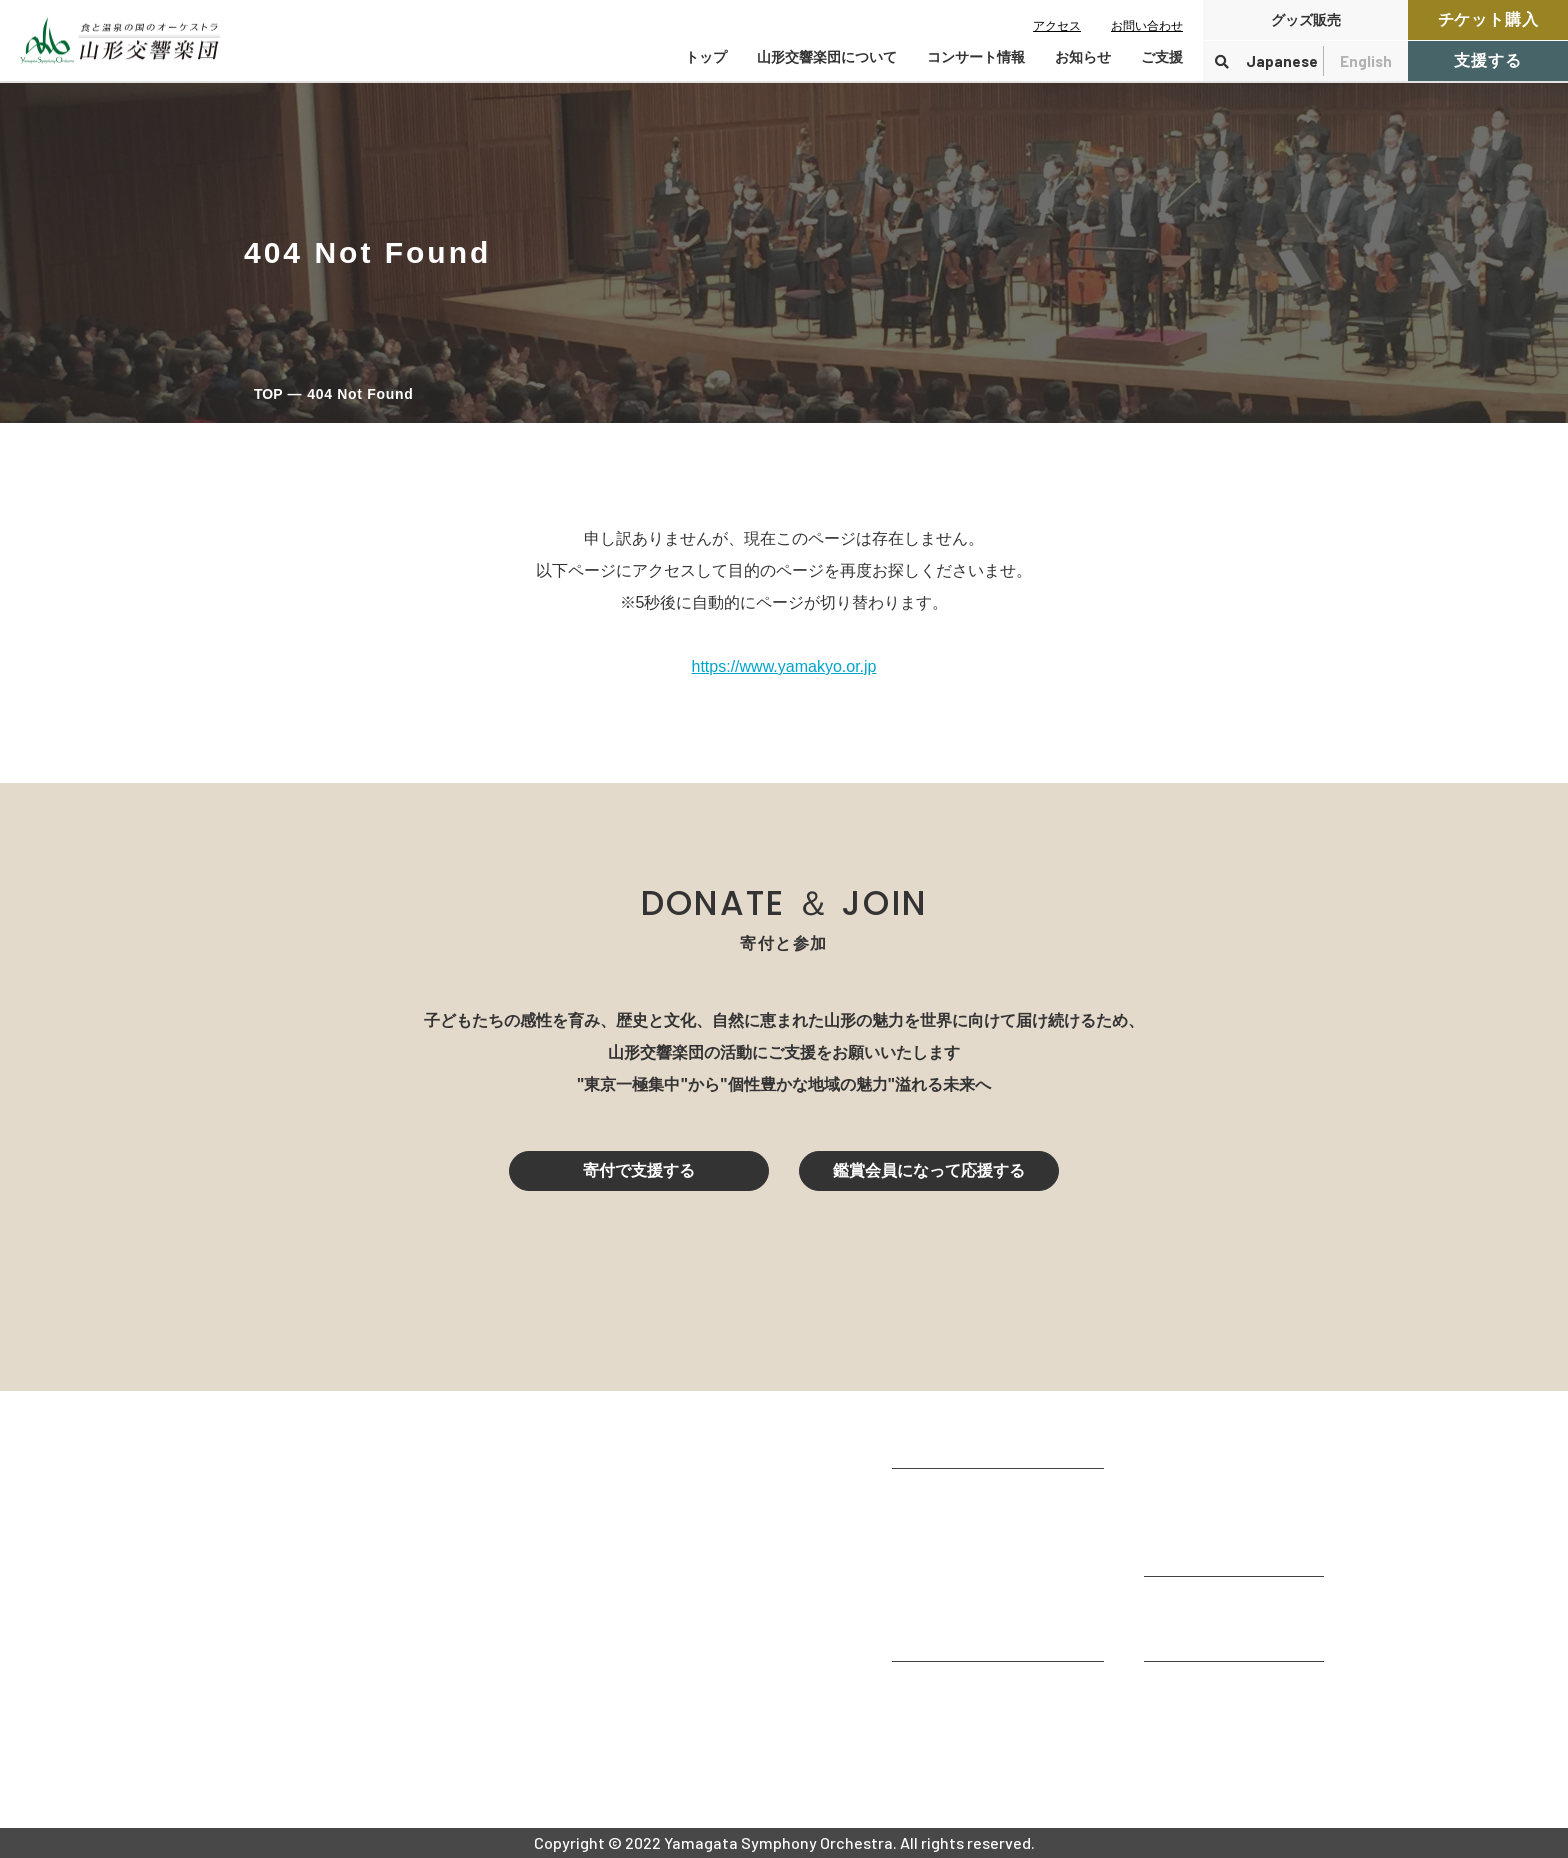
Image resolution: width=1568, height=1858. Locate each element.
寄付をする (1184, 1605)
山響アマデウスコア (964, 1690)
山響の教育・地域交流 (972, 1632)
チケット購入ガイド (1216, 1520)
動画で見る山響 (948, 1605)
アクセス (1057, 26)
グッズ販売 (1306, 20)
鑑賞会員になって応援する (929, 1170)
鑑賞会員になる (1200, 1493)
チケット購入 (1488, 19)
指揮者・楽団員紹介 (964, 1578)
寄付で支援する (639, 1170)
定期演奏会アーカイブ (1224, 1547)
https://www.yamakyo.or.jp (784, 666)
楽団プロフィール (956, 1524)
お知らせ (1083, 57)
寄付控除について (1208, 1632)
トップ (706, 57)
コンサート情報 (1200, 1466)
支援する (1487, 60)
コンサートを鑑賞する (1224, 1439)
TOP (268, 394)
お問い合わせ (1147, 26)
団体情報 (924, 1551)
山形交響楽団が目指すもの (988, 1497)
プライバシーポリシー (1224, 1744)
